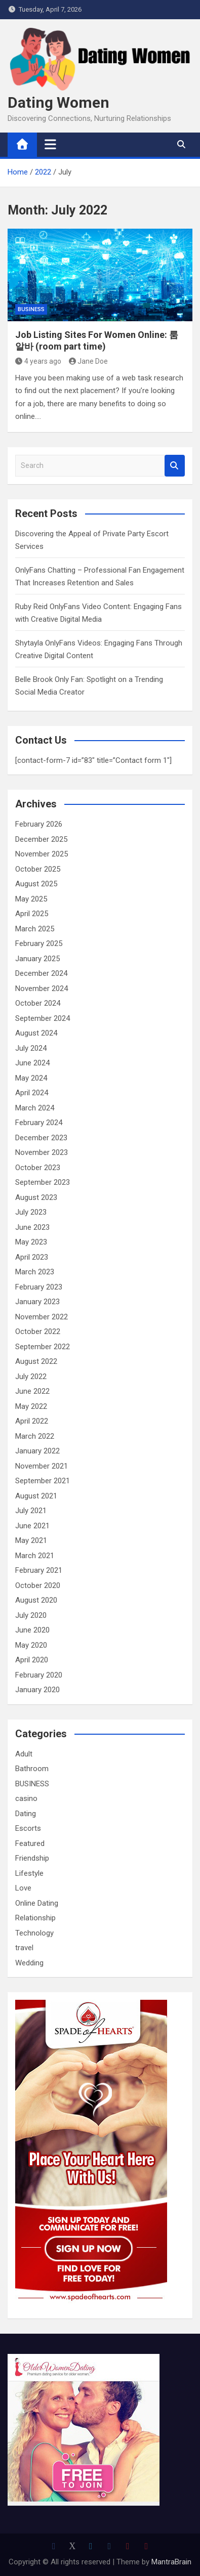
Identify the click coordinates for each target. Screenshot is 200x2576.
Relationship (35, 1917)
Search (175, 466)
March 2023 (34, 1271)
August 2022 (36, 1361)
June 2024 (32, 1062)
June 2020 (32, 1630)
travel (24, 1947)
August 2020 (36, 1600)
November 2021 (41, 1466)
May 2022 (31, 1406)
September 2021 (42, 1480)
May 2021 (31, 1540)
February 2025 (38, 943)
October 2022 (37, 1331)
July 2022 (31, 1376)
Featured (30, 1843)
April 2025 (31, 913)
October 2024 (37, 1003)
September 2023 (42, 1182)
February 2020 (38, 1675)
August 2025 (36, 883)
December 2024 (41, 973)
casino (26, 1798)
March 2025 (34, 928)
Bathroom (32, 1768)
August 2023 (36, 1197)
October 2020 (37, 1585)
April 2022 (31, 1421)
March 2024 (34, 1107)
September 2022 (42, 1346)
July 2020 (31, 1615)
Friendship (32, 1858)
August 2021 (36, 1495)
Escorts (28, 1828)
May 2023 (31, 1242)
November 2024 (41, 988)
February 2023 (38, 1287)
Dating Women (58, 102)
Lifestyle (29, 1873)
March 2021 (34, 1555)
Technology (34, 1933)
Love (23, 1888)
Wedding (29, 1962)
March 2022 (34, 1436)
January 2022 (37, 1450)
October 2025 (37, 869)
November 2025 (41, 853)
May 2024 (31, 1078)
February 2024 (38, 1122)
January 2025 (37, 958)
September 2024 (42, 1018)
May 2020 (31, 1645)
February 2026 (38, 824)
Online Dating (36, 1903)
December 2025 (41, 839)
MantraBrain (171, 2561)
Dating (25, 1813)
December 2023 (41, 1137)
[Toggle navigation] (50, 144)
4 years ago (38, 361)
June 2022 (32, 1391)
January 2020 (37, 1689)
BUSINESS (31, 309)
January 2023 (37, 1301)
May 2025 (31, 899)
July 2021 (31, 1510)
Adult (23, 1753)
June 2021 (32, 1525)
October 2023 (37, 1167)
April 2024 (31, 1092)
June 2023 (32, 1227)
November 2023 (41, 1152)
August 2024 (36, 1033)
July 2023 (31, 1212)
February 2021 (38, 1570)
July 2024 (31, 1048)
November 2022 (41, 1316)
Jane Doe (88, 361)
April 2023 (31, 1257)
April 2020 (31, 1659)
